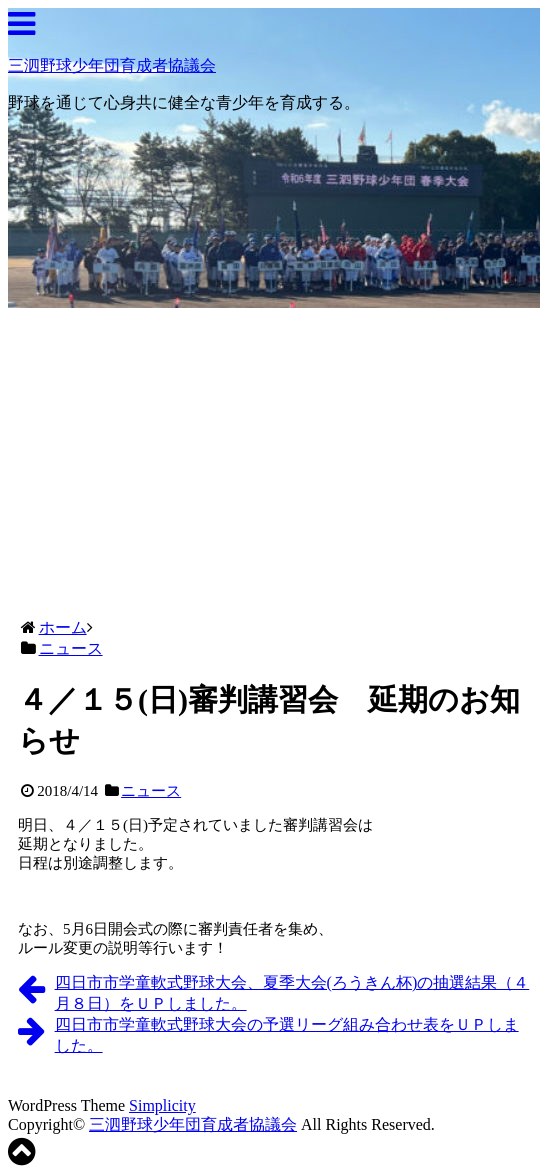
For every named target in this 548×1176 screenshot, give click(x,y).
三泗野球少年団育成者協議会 (112, 65)
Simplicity (162, 1105)
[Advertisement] (274, 458)
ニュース (151, 791)
